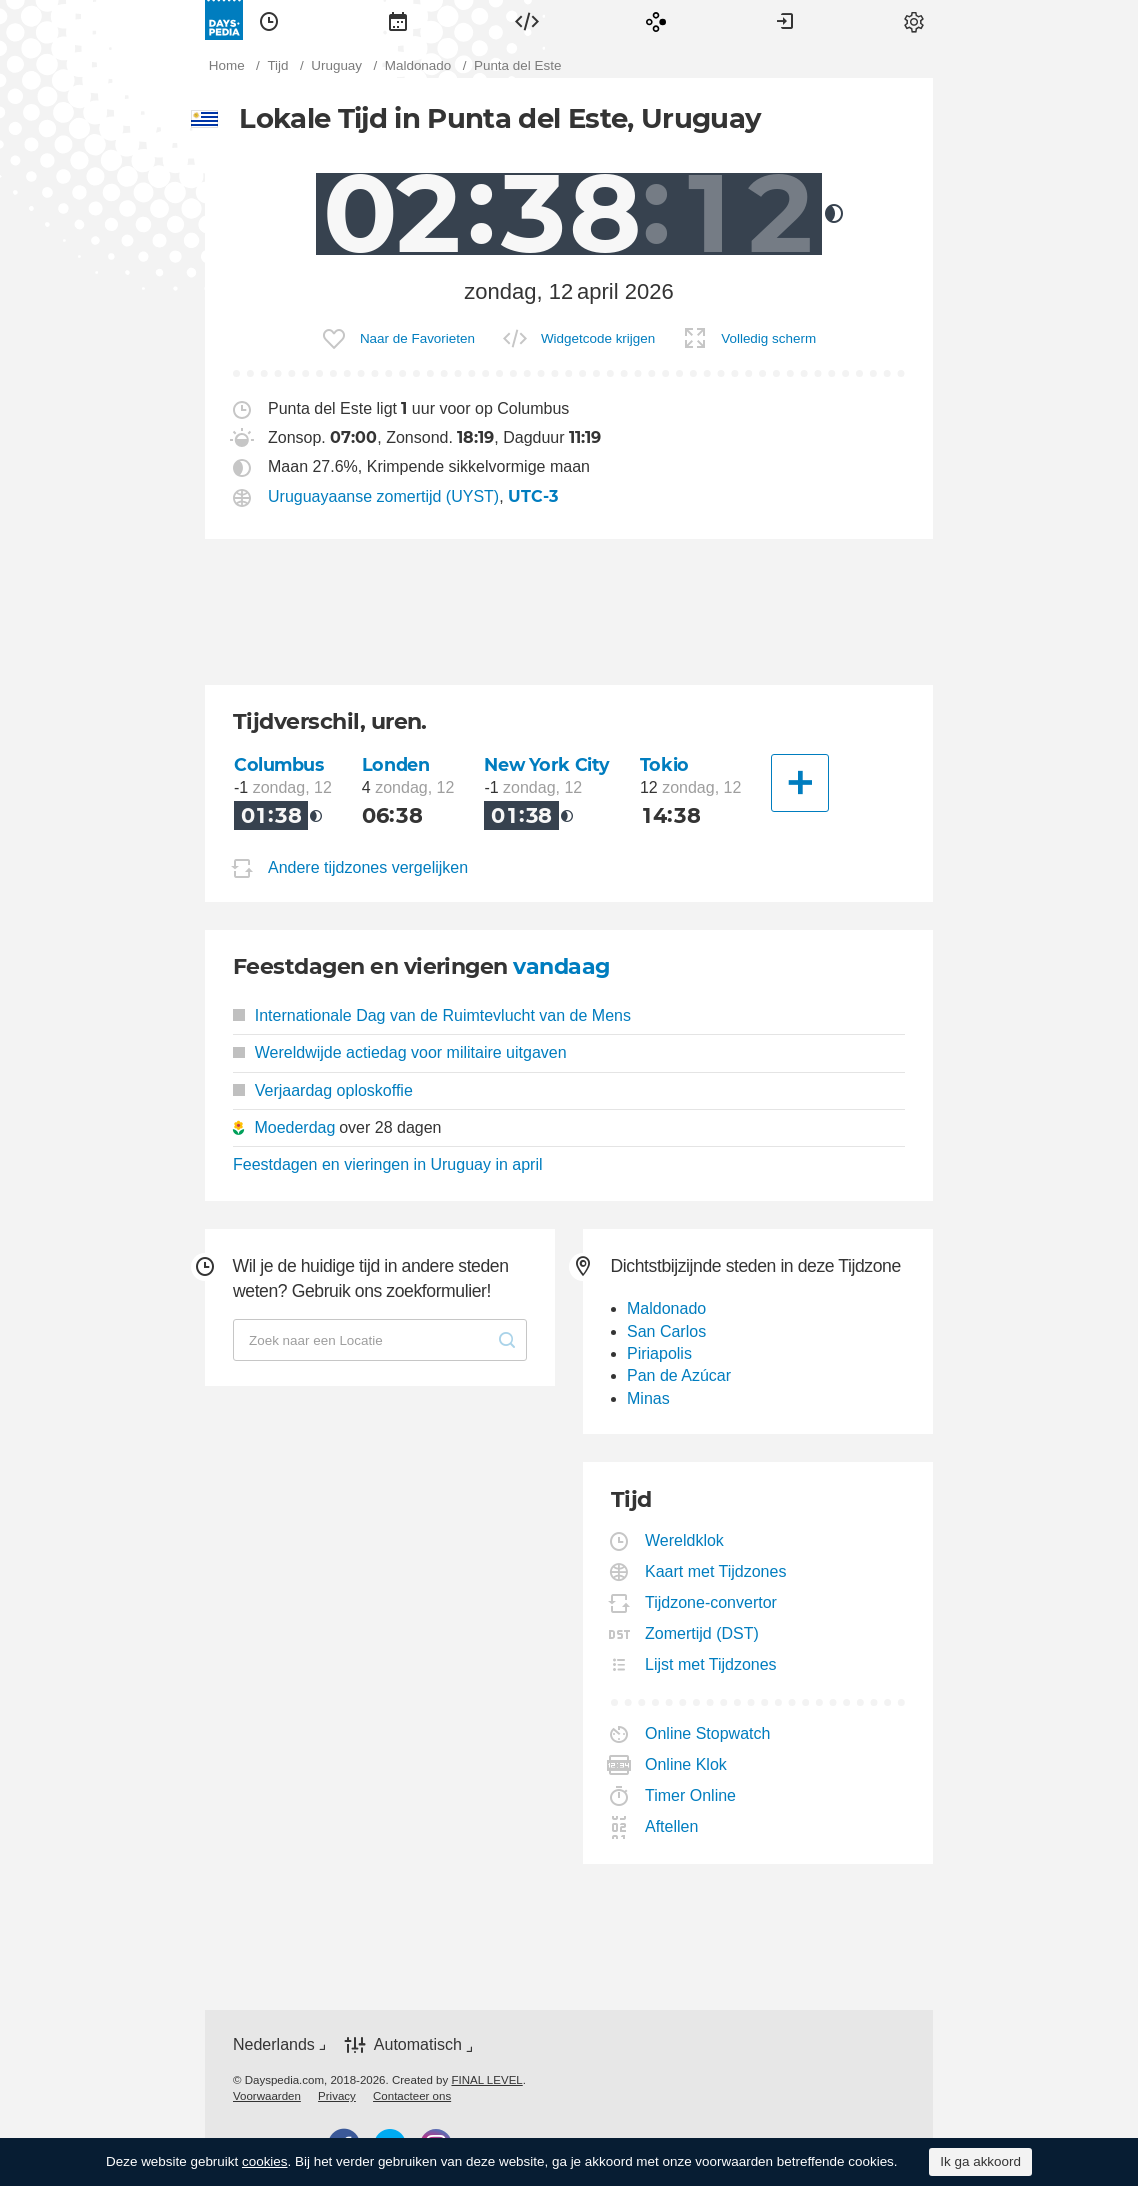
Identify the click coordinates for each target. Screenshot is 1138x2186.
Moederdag (294, 1127)
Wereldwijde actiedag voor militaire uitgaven (400, 1052)
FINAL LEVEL (486, 2080)
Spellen (656, 20)
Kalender (398, 20)
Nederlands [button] (274, 2044)
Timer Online (691, 1795)
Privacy (337, 2096)
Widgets (527, 20)
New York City (547, 764)
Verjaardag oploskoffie (323, 1090)
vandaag (561, 966)
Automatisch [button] (418, 2044)
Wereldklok (685, 1540)
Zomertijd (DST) (702, 1633)
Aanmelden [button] (785, 20)
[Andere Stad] (800, 783)
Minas (648, 1398)
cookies (265, 2161)
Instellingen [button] (914, 20)
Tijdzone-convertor (711, 1602)
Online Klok (686, 1764)
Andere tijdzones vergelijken (368, 867)
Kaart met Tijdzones (716, 1571)
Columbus (279, 764)
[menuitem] (269, 20)
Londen (395, 764)
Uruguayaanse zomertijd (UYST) (383, 496)
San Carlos (666, 1331)
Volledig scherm (768, 338)
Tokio (664, 764)
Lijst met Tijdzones (711, 1664)
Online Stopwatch (708, 1733)
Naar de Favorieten (417, 338)
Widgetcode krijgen (598, 338)
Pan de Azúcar (679, 1375)
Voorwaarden (267, 2096)
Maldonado (666, 1308)
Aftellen (672, 1826)
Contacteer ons (412, 2096)
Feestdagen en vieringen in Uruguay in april (388, 1164)
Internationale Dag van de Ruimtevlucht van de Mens (432, 1015)
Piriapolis (659, 1353)
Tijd (269, 20)
